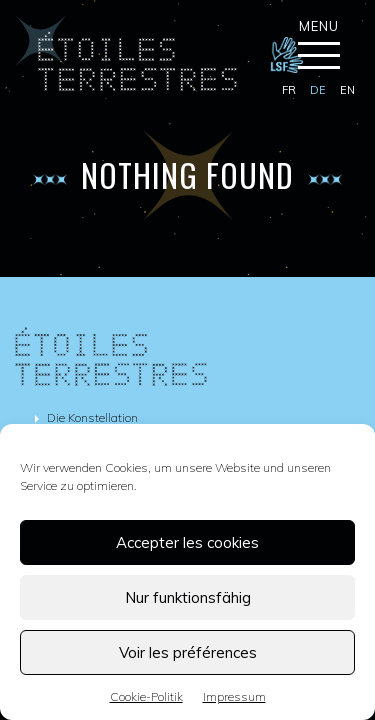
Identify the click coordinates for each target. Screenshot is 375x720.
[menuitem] (289, 91)
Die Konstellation (92, 417)
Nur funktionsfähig (188, 597)
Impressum (234, 696)
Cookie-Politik (146, 696)
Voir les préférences (188, 652)
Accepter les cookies (187, 542)
